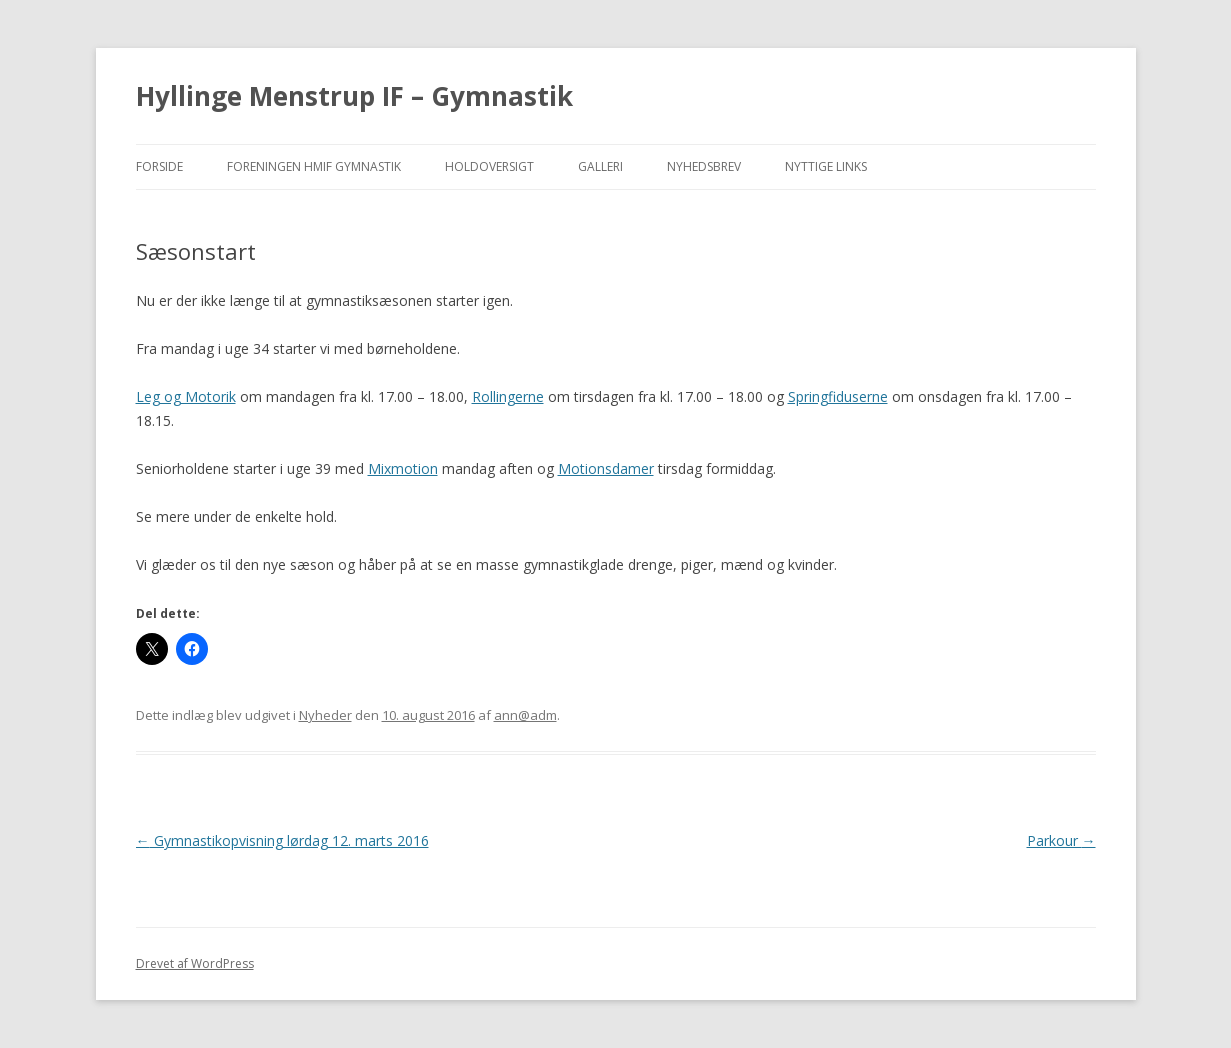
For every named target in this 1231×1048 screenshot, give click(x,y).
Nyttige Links (826, 166)
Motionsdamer (606, 468)
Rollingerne (508, 396)
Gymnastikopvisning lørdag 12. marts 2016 (282, 840)
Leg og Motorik (186, 396)
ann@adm (525, 715)
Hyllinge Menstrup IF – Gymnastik (354, 96)
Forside (159, 166)
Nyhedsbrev (704, 166)
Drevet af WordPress (195, 963)
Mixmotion (403, 468)
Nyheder (325, 715)
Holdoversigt (489, 166)
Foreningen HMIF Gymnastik (314, 166)
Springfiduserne (838, 396)
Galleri (600, 166)
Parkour (1061, 840)
